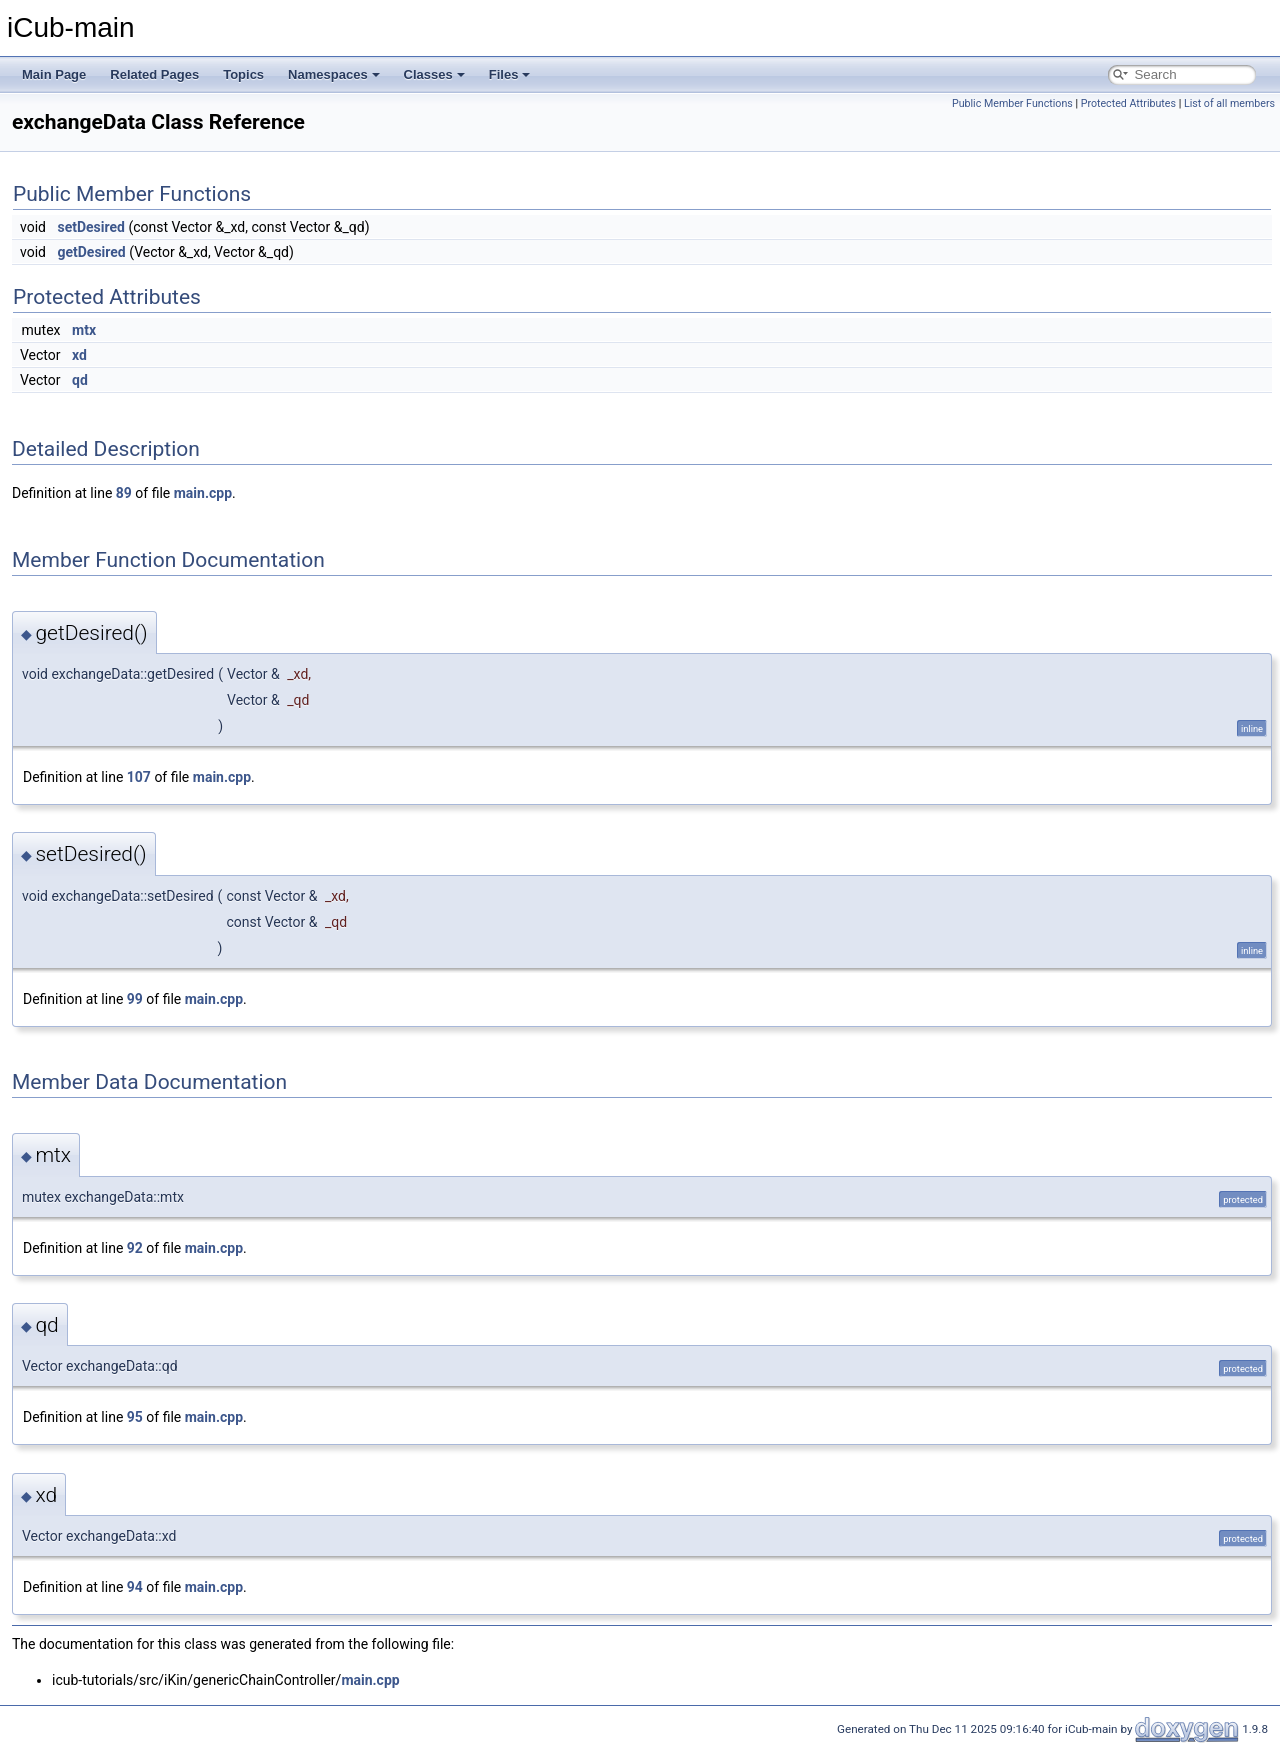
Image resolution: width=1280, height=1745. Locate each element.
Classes (434, 74)
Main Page (54, 74)
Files (510, 74)
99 (135, 999)
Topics (243, 74)
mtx (84, 330)
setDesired (90, 227)
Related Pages (154, 74)
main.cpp (203, 493)
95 (135, 1417)
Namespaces (334, 74)
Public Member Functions (1012, 103)
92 (135, 1248)
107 (139, 777)
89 (124, 493)
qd (80, 380)
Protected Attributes (1128, 103)
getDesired (91, 252)
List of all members (1229, 103)
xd (79, 355)
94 (135, 1587)
